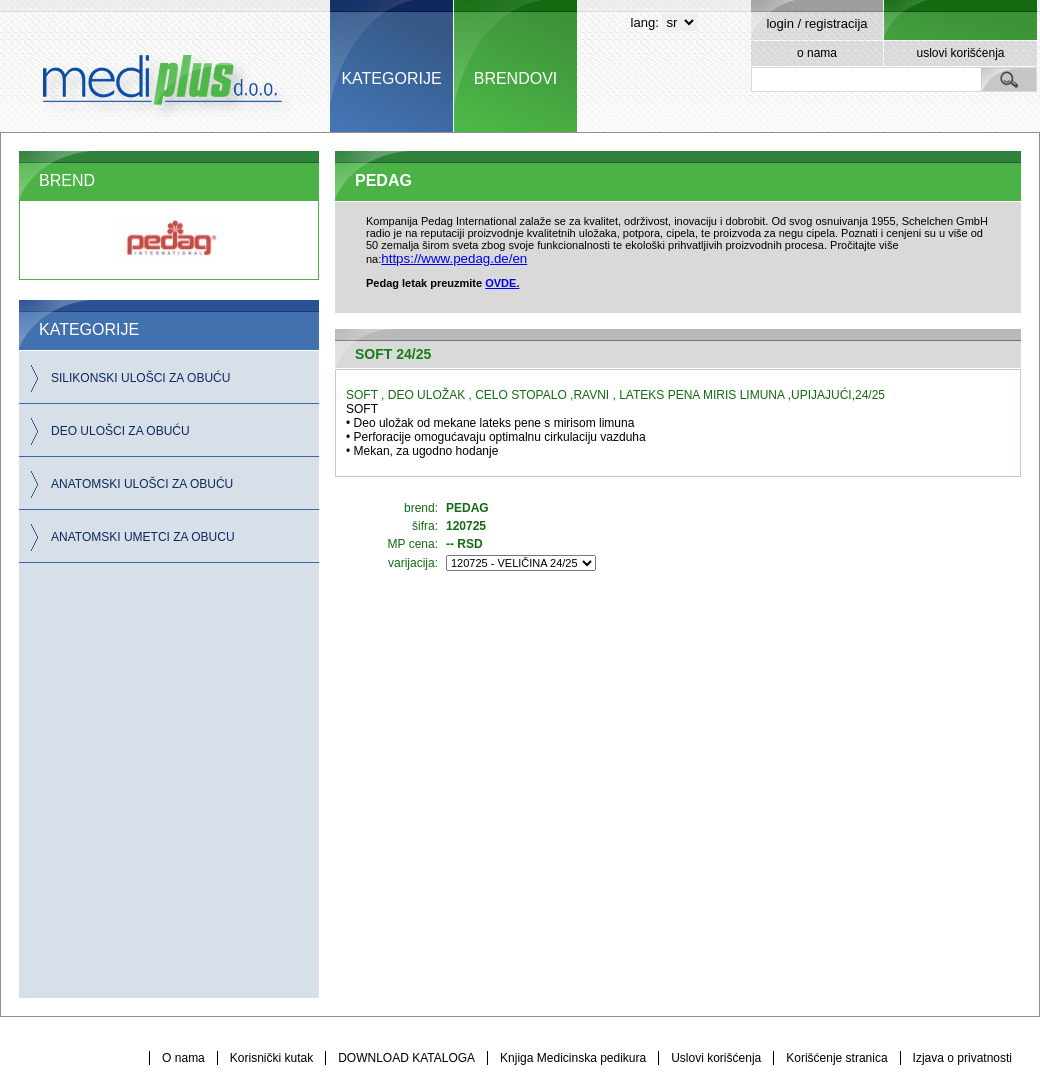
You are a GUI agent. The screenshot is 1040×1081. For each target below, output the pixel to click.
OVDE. (502, 283)
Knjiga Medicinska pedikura (573, 1058)
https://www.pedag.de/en (454, 258)
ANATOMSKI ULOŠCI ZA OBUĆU (142, 484)
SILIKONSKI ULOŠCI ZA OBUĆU (140, 378)
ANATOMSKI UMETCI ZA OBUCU (143, 537)
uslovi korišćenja (960, 53)
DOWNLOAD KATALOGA (406, 1058)
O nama (183, 1058)
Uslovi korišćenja (716, 1058)
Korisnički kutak (271, 1058)
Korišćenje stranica (836, 1058)
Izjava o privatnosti (962, 1058)
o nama (817, 53)
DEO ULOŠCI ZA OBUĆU (120, 431)
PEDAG (383, 180)
